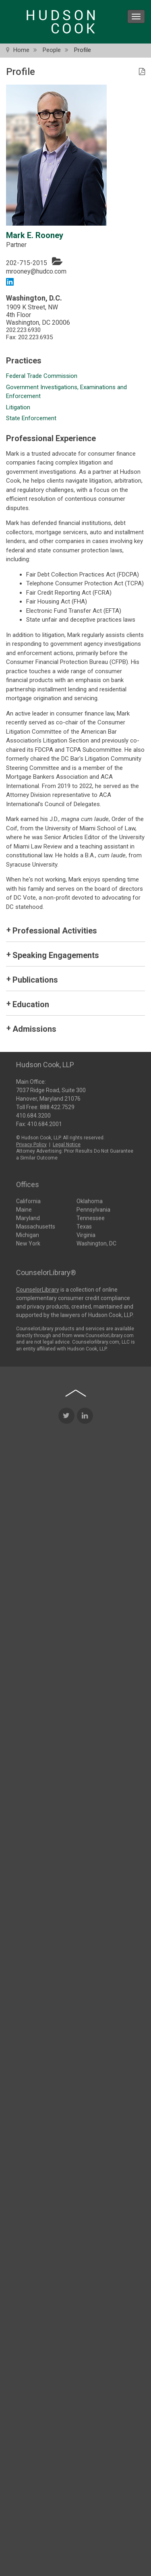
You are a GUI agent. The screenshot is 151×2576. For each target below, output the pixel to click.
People (52, 50)
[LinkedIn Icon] (85, 1506)
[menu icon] (136, 16)
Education (30, 1004)
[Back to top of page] (76, 1483)
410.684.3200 (33, 1114)
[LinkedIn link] (10, 281)
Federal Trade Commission (41, 376)
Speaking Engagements (55, 955)
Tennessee (91, 1217)
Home (21, 50)
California (28, 1200)
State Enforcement (31, 418)
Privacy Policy (31, 1143)
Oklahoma (90, 1200)
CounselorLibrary (37, 1289)
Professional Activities (54, 930)
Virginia (86, 1234)
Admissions (34, 1029)
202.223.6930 (23, 330)
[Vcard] (57, 261)
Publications (35, 980)
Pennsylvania (93, 1209)
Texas (84, 1226)
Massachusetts (35, 1226)
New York (28, 1243)
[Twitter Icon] (66, 1506)
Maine (24, 1209)
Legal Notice (67, 1143)
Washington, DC (96, 1243)
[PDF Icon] (142, 72)
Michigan (27, 1234)
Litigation (18, 407)
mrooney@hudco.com (36, 271)
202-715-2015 (26, 263)
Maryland (28, 1217)
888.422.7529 (57, 1106)
